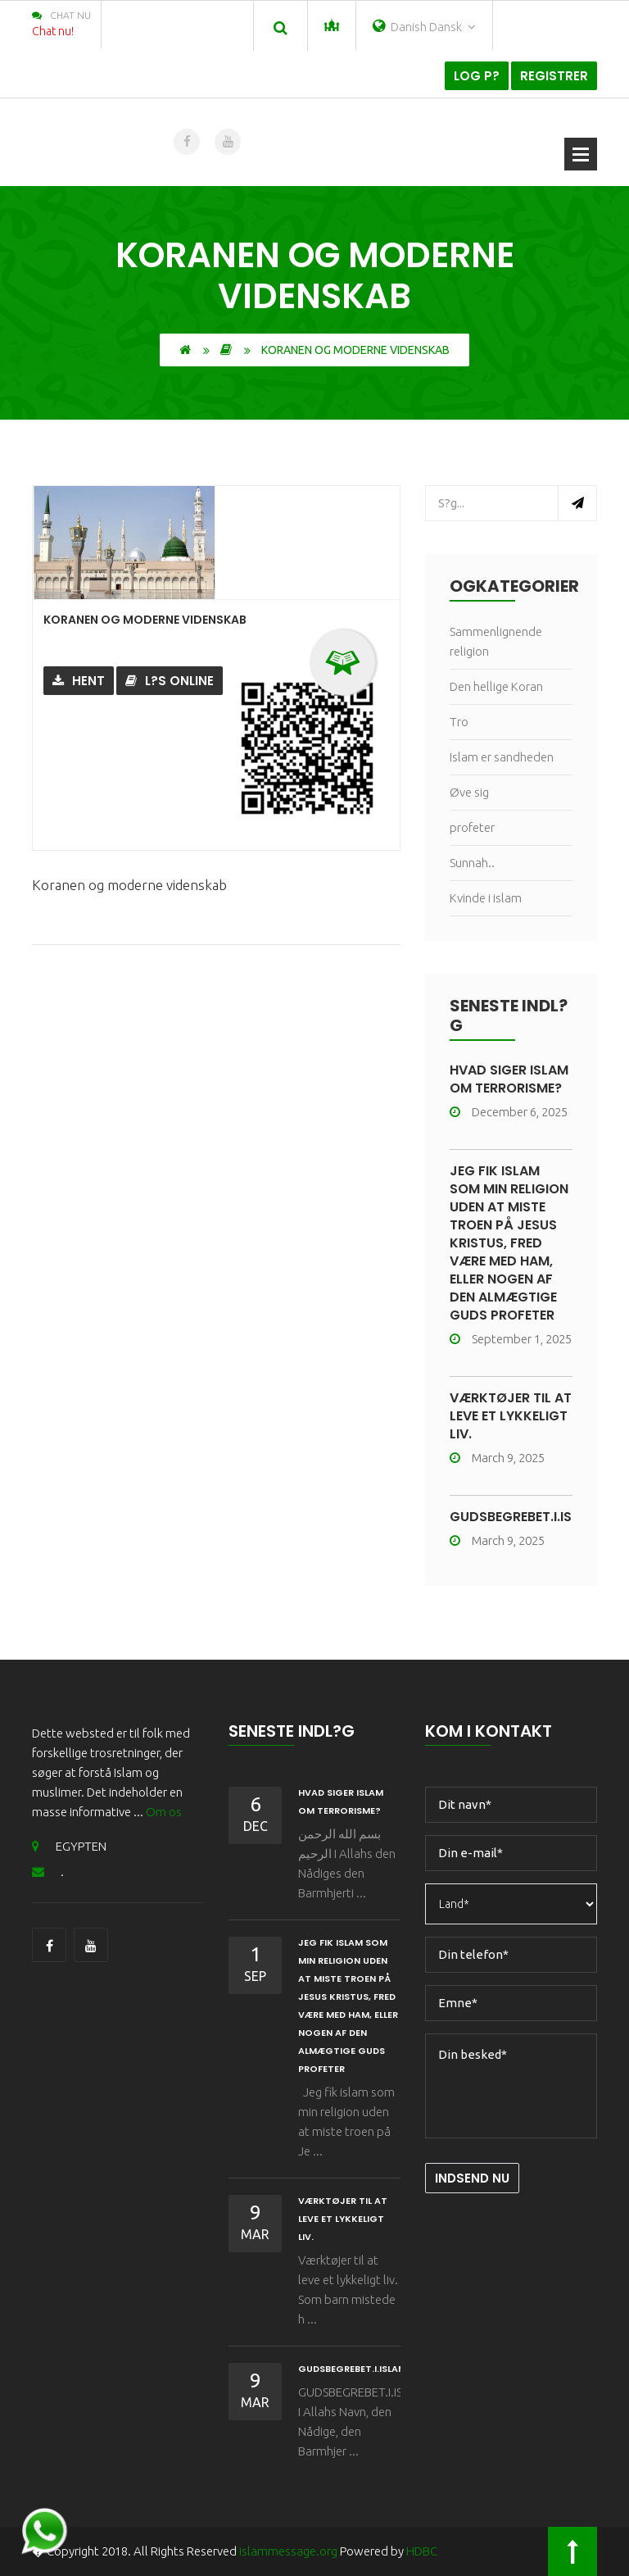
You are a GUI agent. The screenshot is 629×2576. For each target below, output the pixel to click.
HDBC (421, 2551)
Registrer (554, 75)
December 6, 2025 (509, 1112)
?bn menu (580, 154)
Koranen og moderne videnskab (145, 619)
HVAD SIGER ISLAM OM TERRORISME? (509, 1079)
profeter (472, 827)
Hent (78, 680)
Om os (164, 1812)
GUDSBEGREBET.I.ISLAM (524, 1516)
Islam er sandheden (502, 757)
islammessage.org (288, 2551)
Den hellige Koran (496, 686)
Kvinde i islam (486, 898)
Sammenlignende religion (496, 641)
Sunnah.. (472, 863)
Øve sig (469, 792)
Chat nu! (53, 31)
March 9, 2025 (497, 1458)
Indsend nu (472, 2178)
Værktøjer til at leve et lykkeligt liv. (511, 1415)
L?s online (169, 680)
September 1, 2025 (511, 1339)
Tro (459, 722)
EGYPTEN (69, 1846)
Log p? (477, 75)
